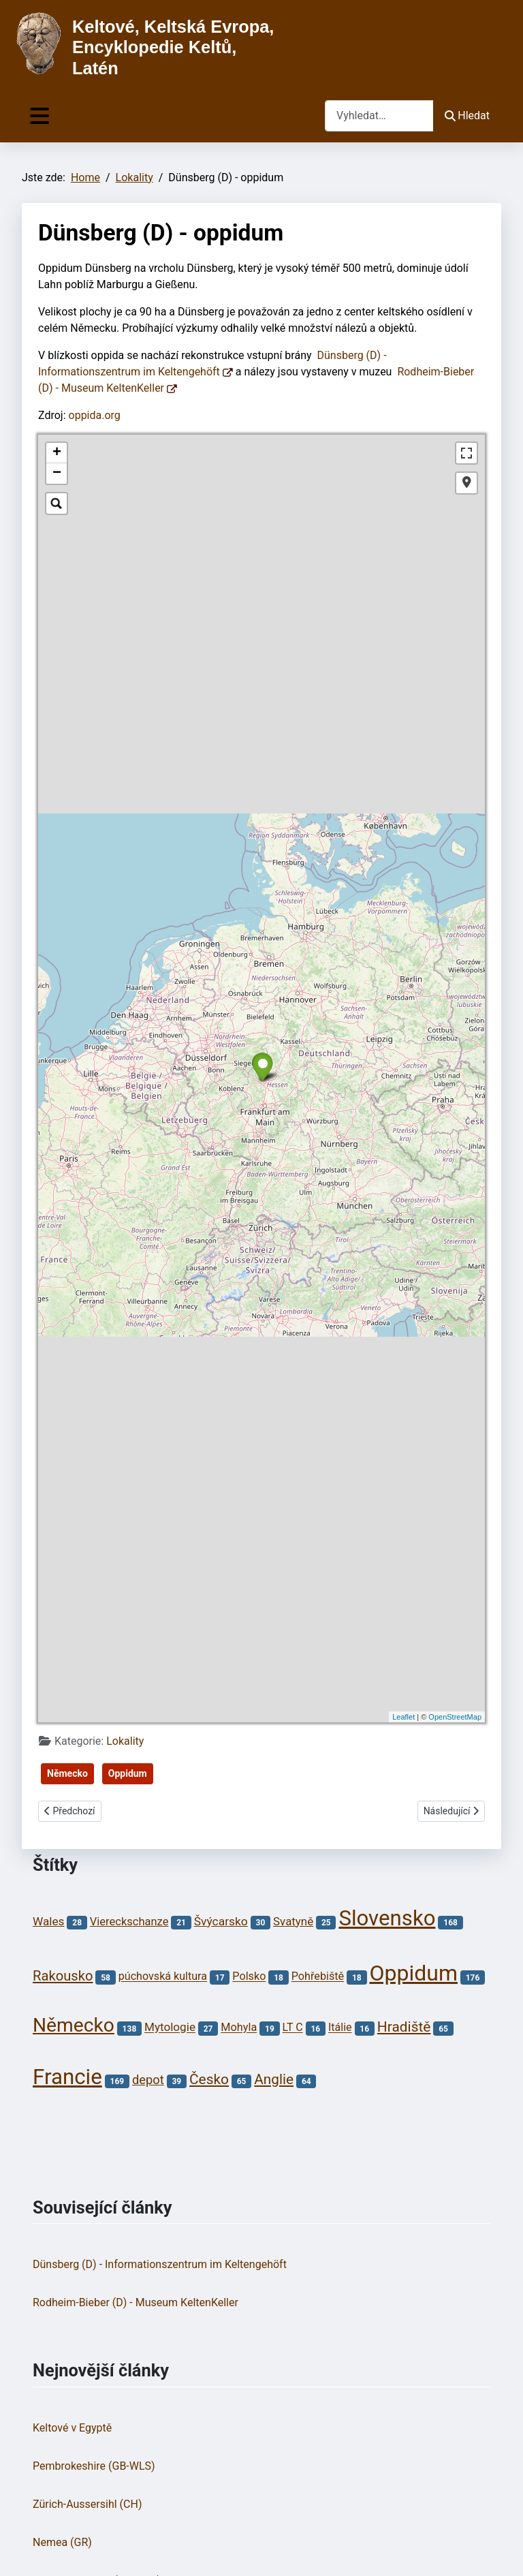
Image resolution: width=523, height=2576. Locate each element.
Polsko (249, 1976)
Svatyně (293, 1921)
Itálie (340, 2027)
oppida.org (95, 415)
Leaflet (403, 1717)
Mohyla (239, 2027)
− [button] (56, 473)
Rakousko (63, 1976)
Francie (67, 2077)
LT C (293, 2027)
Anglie (274, 2079)
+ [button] (56, 453)
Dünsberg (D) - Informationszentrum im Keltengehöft (160, 2264)
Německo (67, 1773)
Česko (209, 2079)
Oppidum (127, 1773)
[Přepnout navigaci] (39, 116)
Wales (49, 1921)
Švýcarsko (221, 1921)
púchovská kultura (162, 1976)
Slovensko (386, 1918)
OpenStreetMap (454, 1717)
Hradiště (404, 2027)
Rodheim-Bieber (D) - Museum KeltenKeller (135, 2302)
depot (148, 2080)
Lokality (125, 1741)
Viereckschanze (129, 1921)
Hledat (467, 115)
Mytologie (169, 2027)
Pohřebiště (317, 1976)
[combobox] (379, 115)
